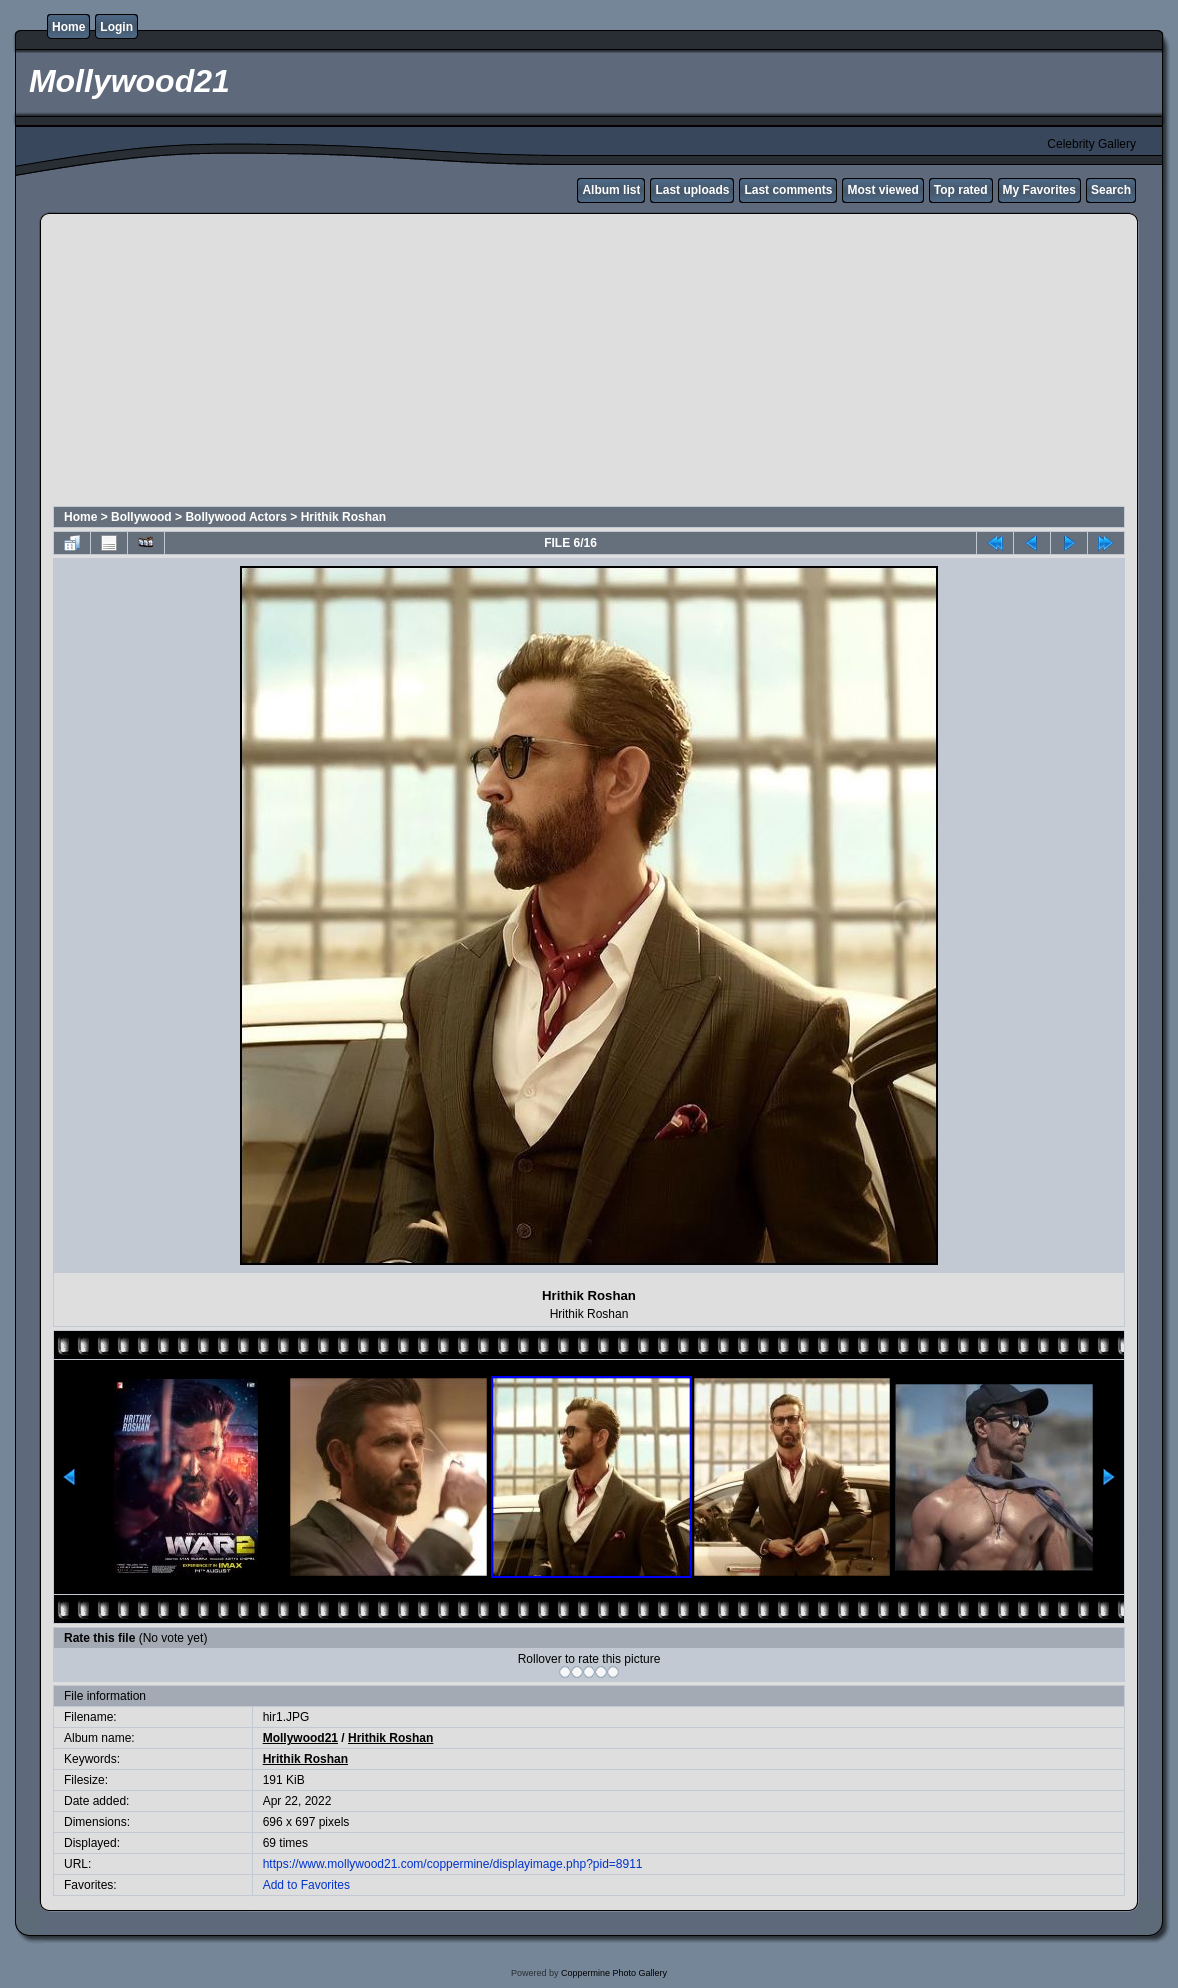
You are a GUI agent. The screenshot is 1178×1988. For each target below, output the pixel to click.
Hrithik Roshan (343, 517)
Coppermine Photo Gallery (614, 1973)
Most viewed (882, 190)
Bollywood (141, 517)
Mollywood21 (300, 1738)
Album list (611, 190)
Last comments (788, 190)
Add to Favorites (306, 1885)
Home (68, 27)
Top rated (961, 190)
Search (1111, 190)
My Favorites (1039, 190)
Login (116, 27)
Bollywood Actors (236, 517)
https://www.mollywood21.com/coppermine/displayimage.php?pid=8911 (453, 1864)
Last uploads (692, 190)
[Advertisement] (410, 363)
